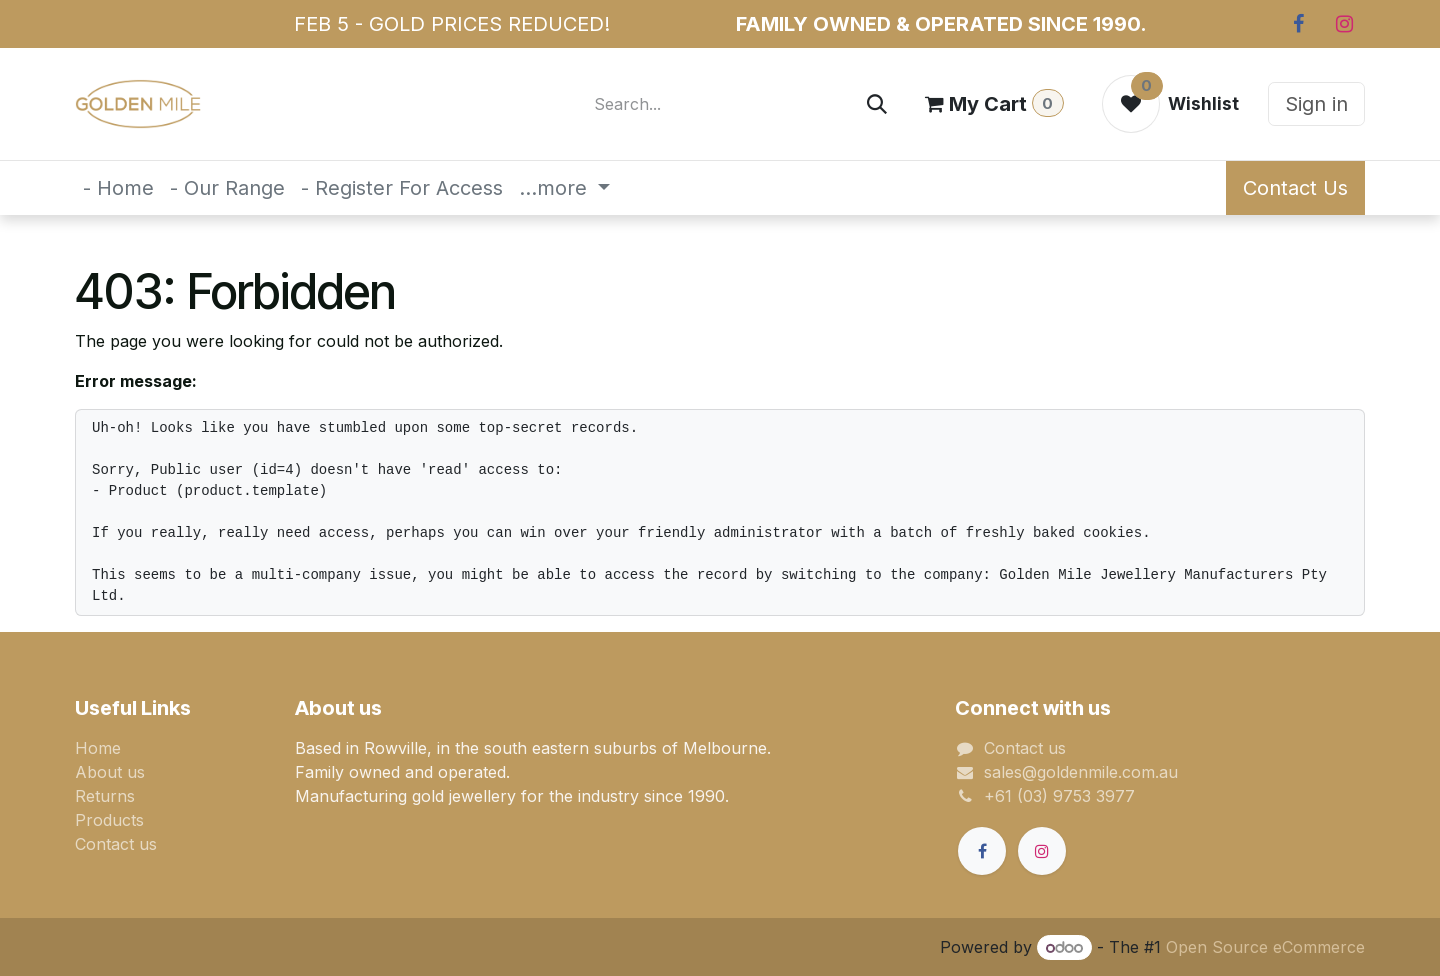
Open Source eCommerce (1265, 947)
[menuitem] (118, 188)
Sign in (1316, 104)
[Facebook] (1298, 24)
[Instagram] (1344, 24)
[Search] (877, 104)
